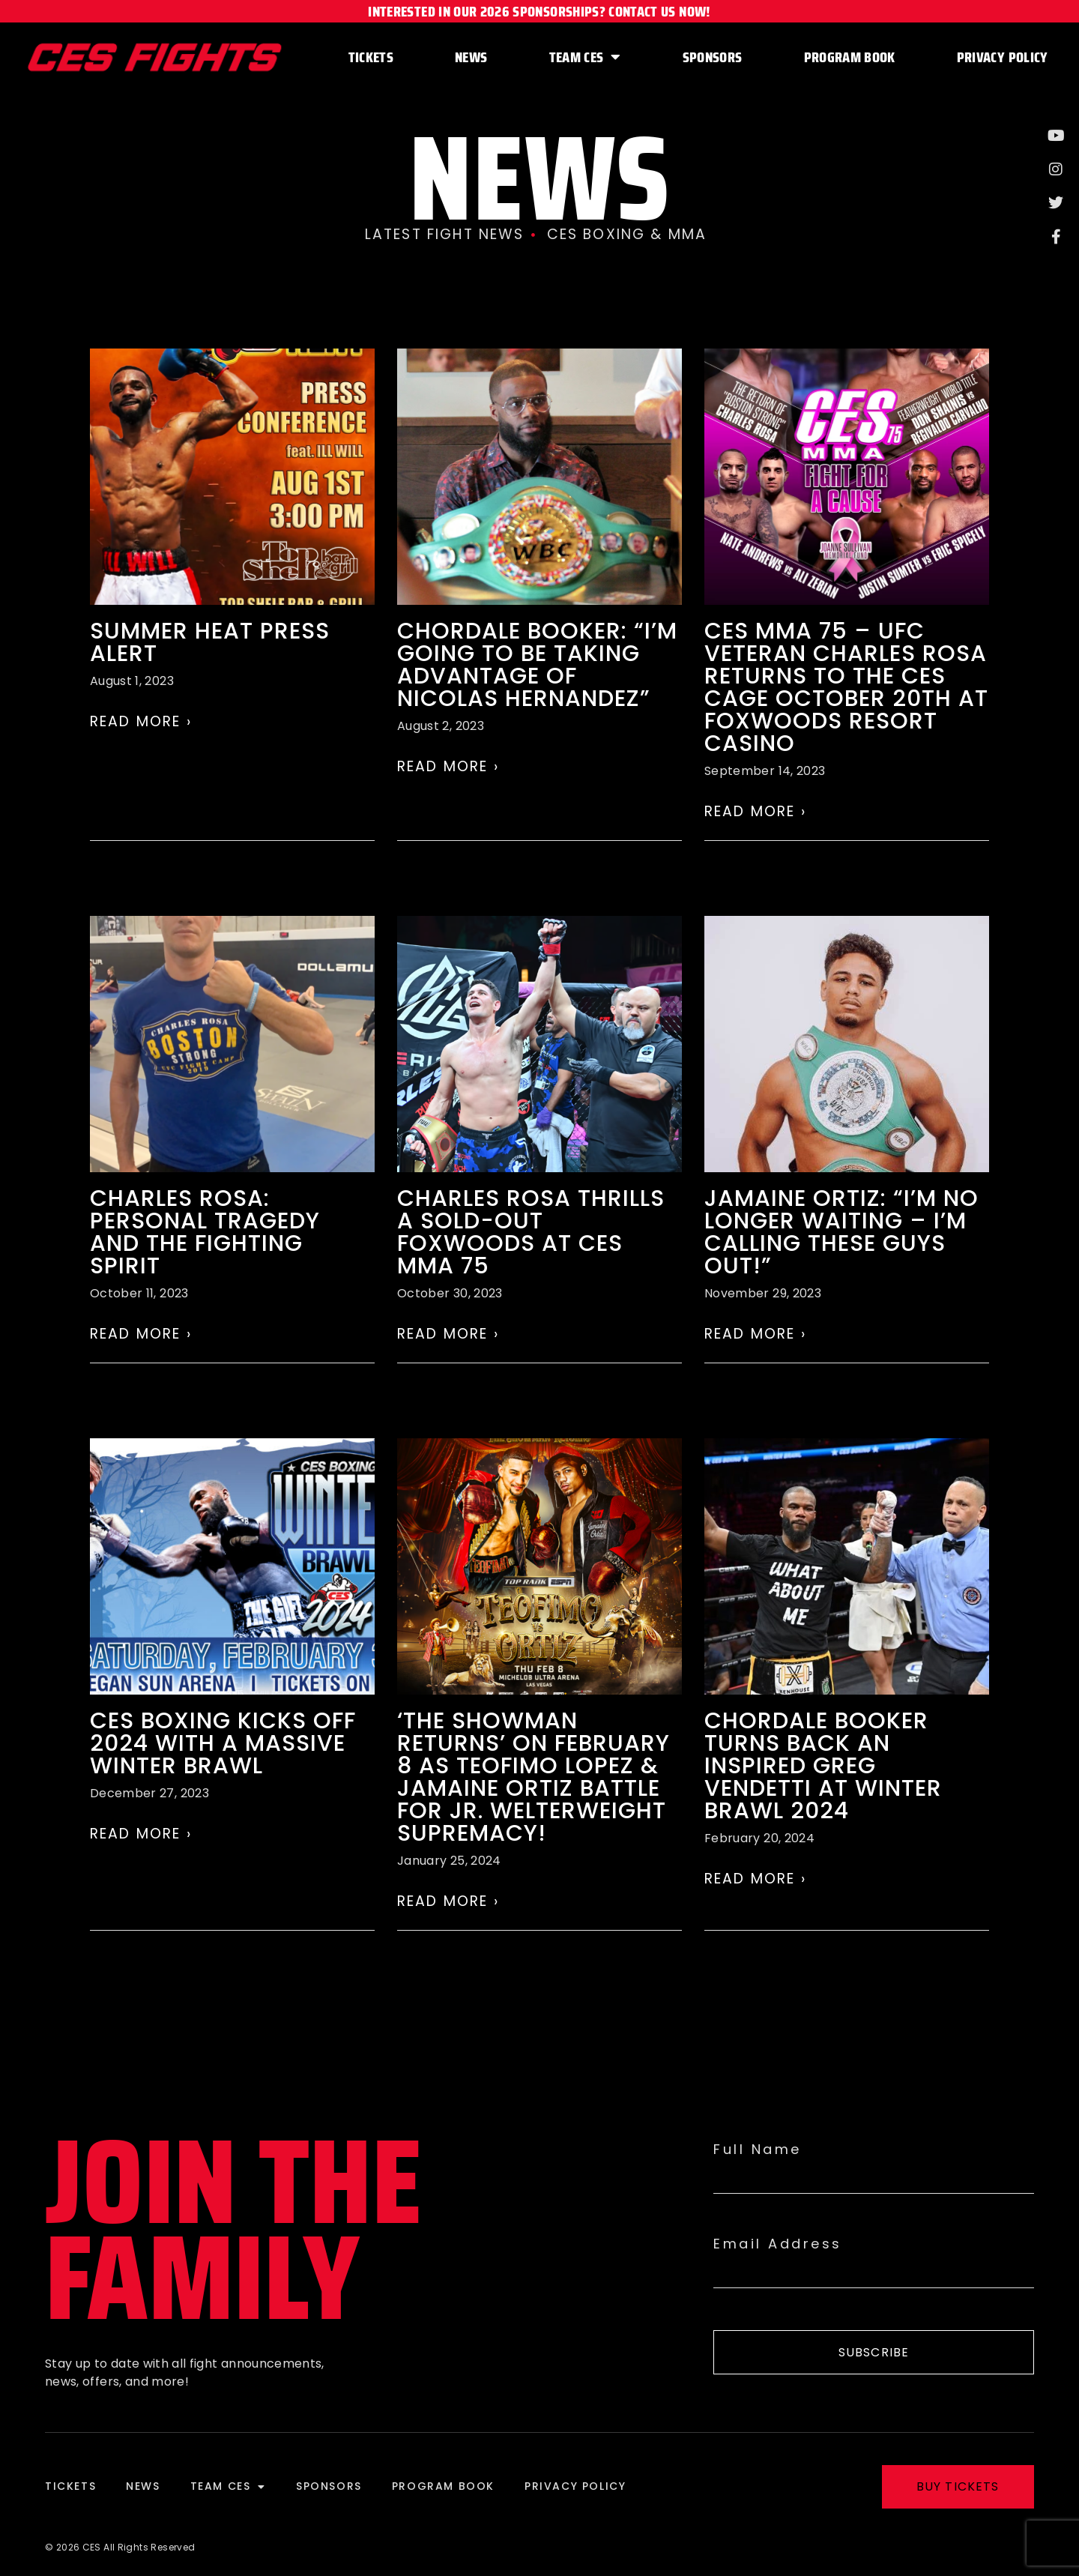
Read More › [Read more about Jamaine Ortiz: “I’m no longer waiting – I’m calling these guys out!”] (755, 1334)
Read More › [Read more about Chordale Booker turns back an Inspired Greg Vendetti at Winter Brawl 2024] (755, 1878)
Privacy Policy (1002, 57)
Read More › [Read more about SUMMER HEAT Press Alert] (141, 721)
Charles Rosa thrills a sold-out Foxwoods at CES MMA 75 (531, 1232)
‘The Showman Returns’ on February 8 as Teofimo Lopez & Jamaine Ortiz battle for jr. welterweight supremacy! (533, 1777)
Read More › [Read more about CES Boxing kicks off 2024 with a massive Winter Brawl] (141, 1834)
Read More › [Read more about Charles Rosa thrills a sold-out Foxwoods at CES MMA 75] (448, 1334)
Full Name (757, 2150)
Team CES (585, 57)
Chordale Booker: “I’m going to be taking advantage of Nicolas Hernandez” (537, 664)
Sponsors (713, 57)
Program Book (849, 57)
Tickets (370, 57)
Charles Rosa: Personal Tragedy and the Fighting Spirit (205, 1232)
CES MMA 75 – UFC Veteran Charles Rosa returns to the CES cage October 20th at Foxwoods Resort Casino (846, 687)
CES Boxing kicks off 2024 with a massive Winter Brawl (223, 1743)
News (471, 57)
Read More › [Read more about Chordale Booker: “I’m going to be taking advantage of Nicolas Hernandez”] (448, 766)
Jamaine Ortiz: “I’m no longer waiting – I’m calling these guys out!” (841, 1232)
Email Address (777, 2244)
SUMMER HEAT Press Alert (210, 642)
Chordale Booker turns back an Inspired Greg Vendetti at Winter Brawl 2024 (823, 1766)
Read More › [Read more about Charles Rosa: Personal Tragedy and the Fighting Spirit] (141, 1334)
